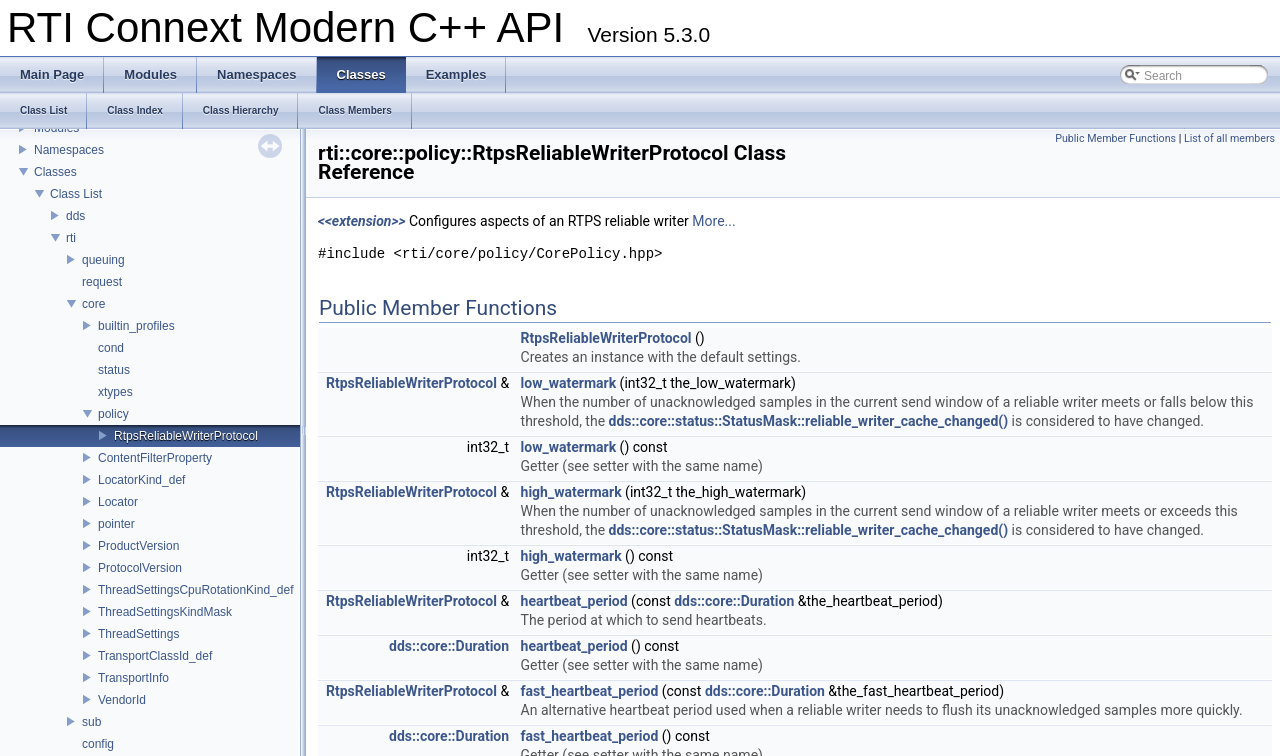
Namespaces (69, 150)
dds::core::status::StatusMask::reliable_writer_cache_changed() (809, 421)
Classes (55, 172)
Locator (118, 502)
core (93, 304)
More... (713, 221)
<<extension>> (362, 221)
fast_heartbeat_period (590, 691)
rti (71, 238)
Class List (76, 194)
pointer (116, 524)
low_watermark (569, 383)
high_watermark (571, 492)
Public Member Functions (1115, 138)
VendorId (122, 700)
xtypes (115, 392)
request (102, 282)
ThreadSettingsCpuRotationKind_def (195, 590)
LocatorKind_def (141, 480)
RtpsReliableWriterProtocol (186, 436)
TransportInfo (133, 678)
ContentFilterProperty (155, 458)
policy (113, 414)
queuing (103, 260)
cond (111, 348)
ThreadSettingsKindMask (165, 612)
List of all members (1229, 138)
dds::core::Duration (734, 601)
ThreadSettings (138, 634)
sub (91, 722)
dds (75, 216)
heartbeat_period (574, 601)
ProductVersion (138, 546)
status (114, 370)
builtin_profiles (136, 326)
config (98, 744)
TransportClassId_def (155, 656)
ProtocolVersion (140, 568)
